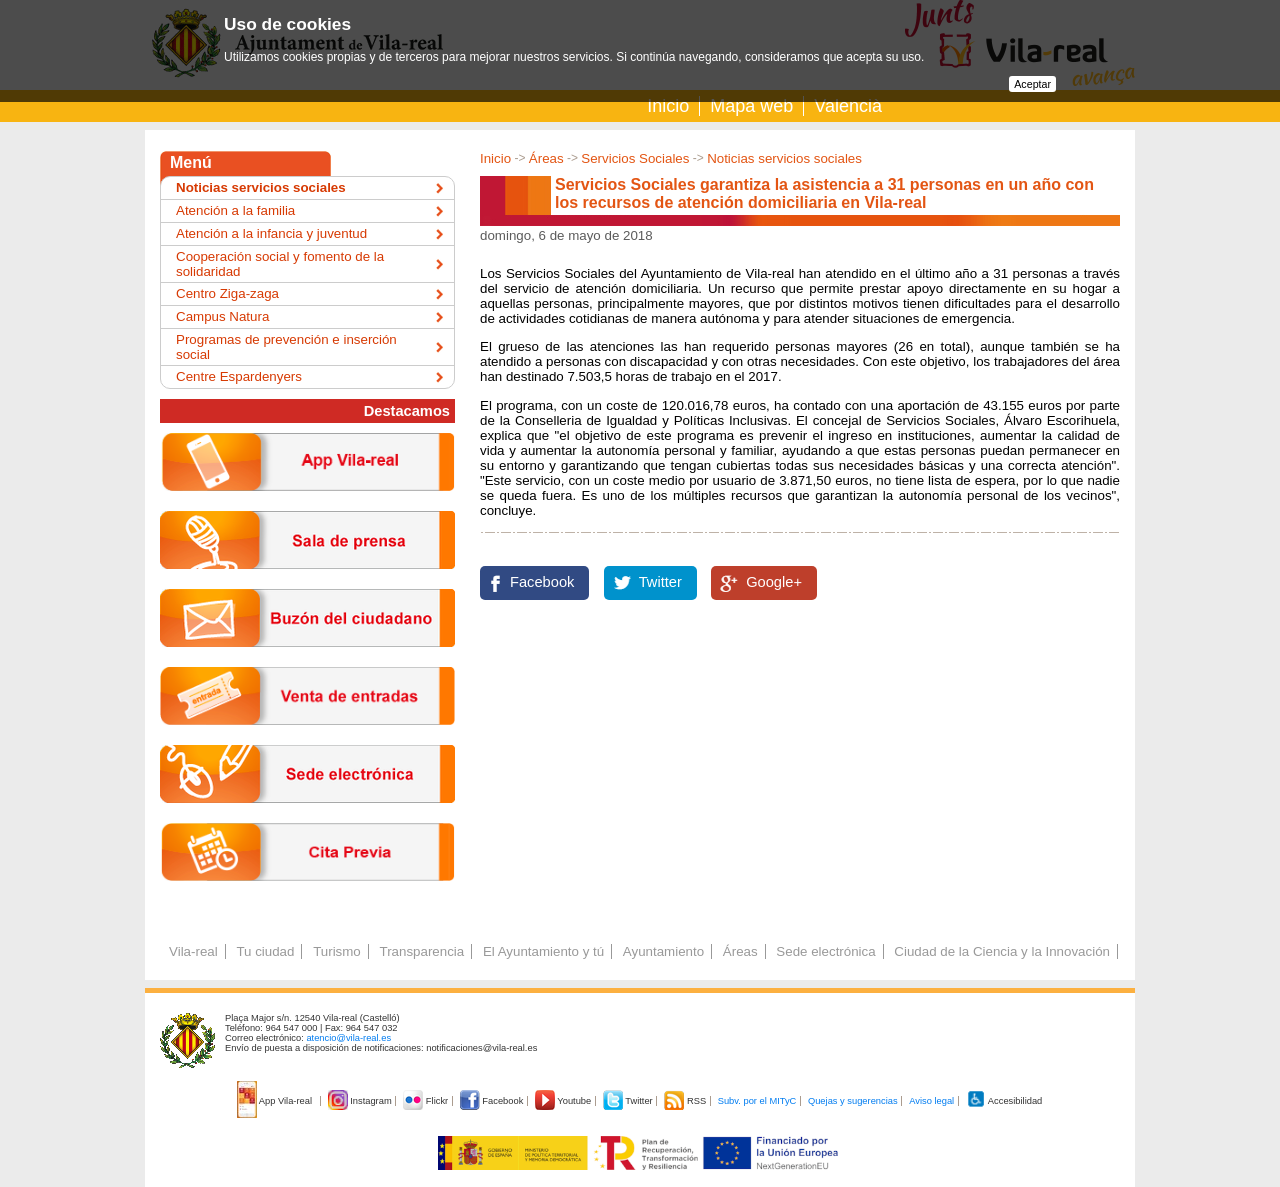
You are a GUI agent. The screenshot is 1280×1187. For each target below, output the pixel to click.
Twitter (660, 582)
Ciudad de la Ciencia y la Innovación (1002, 951)
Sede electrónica (825, 951)
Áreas (546, 158)
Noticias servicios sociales (784, 158)
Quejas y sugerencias (853, 1101)
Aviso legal (931, 1101)
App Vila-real (276, 1101)
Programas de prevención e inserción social (286, 347)
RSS (686, 1101)
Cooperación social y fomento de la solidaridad (280, 264)
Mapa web (751, 106)
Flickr (426, 1101)
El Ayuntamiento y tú (543, 951)
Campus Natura (222, 316)
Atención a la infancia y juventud (271, 233)
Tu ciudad (265, 951)
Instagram (361, 1101)
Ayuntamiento (663, 951)
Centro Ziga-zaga (227, 293)
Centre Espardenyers (239, 376)
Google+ (774, 582)
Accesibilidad (1004, 1101)
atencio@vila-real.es (348, 1038)
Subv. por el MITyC (757, 1101)
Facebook (542, 582)
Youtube (564, 1101)
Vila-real (193, 951)
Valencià (848, 106)
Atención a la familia (235, 210)
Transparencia (421, 951)
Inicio (668, 106)
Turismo (337, 951)
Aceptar (1032, 84)
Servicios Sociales (635, 158)
